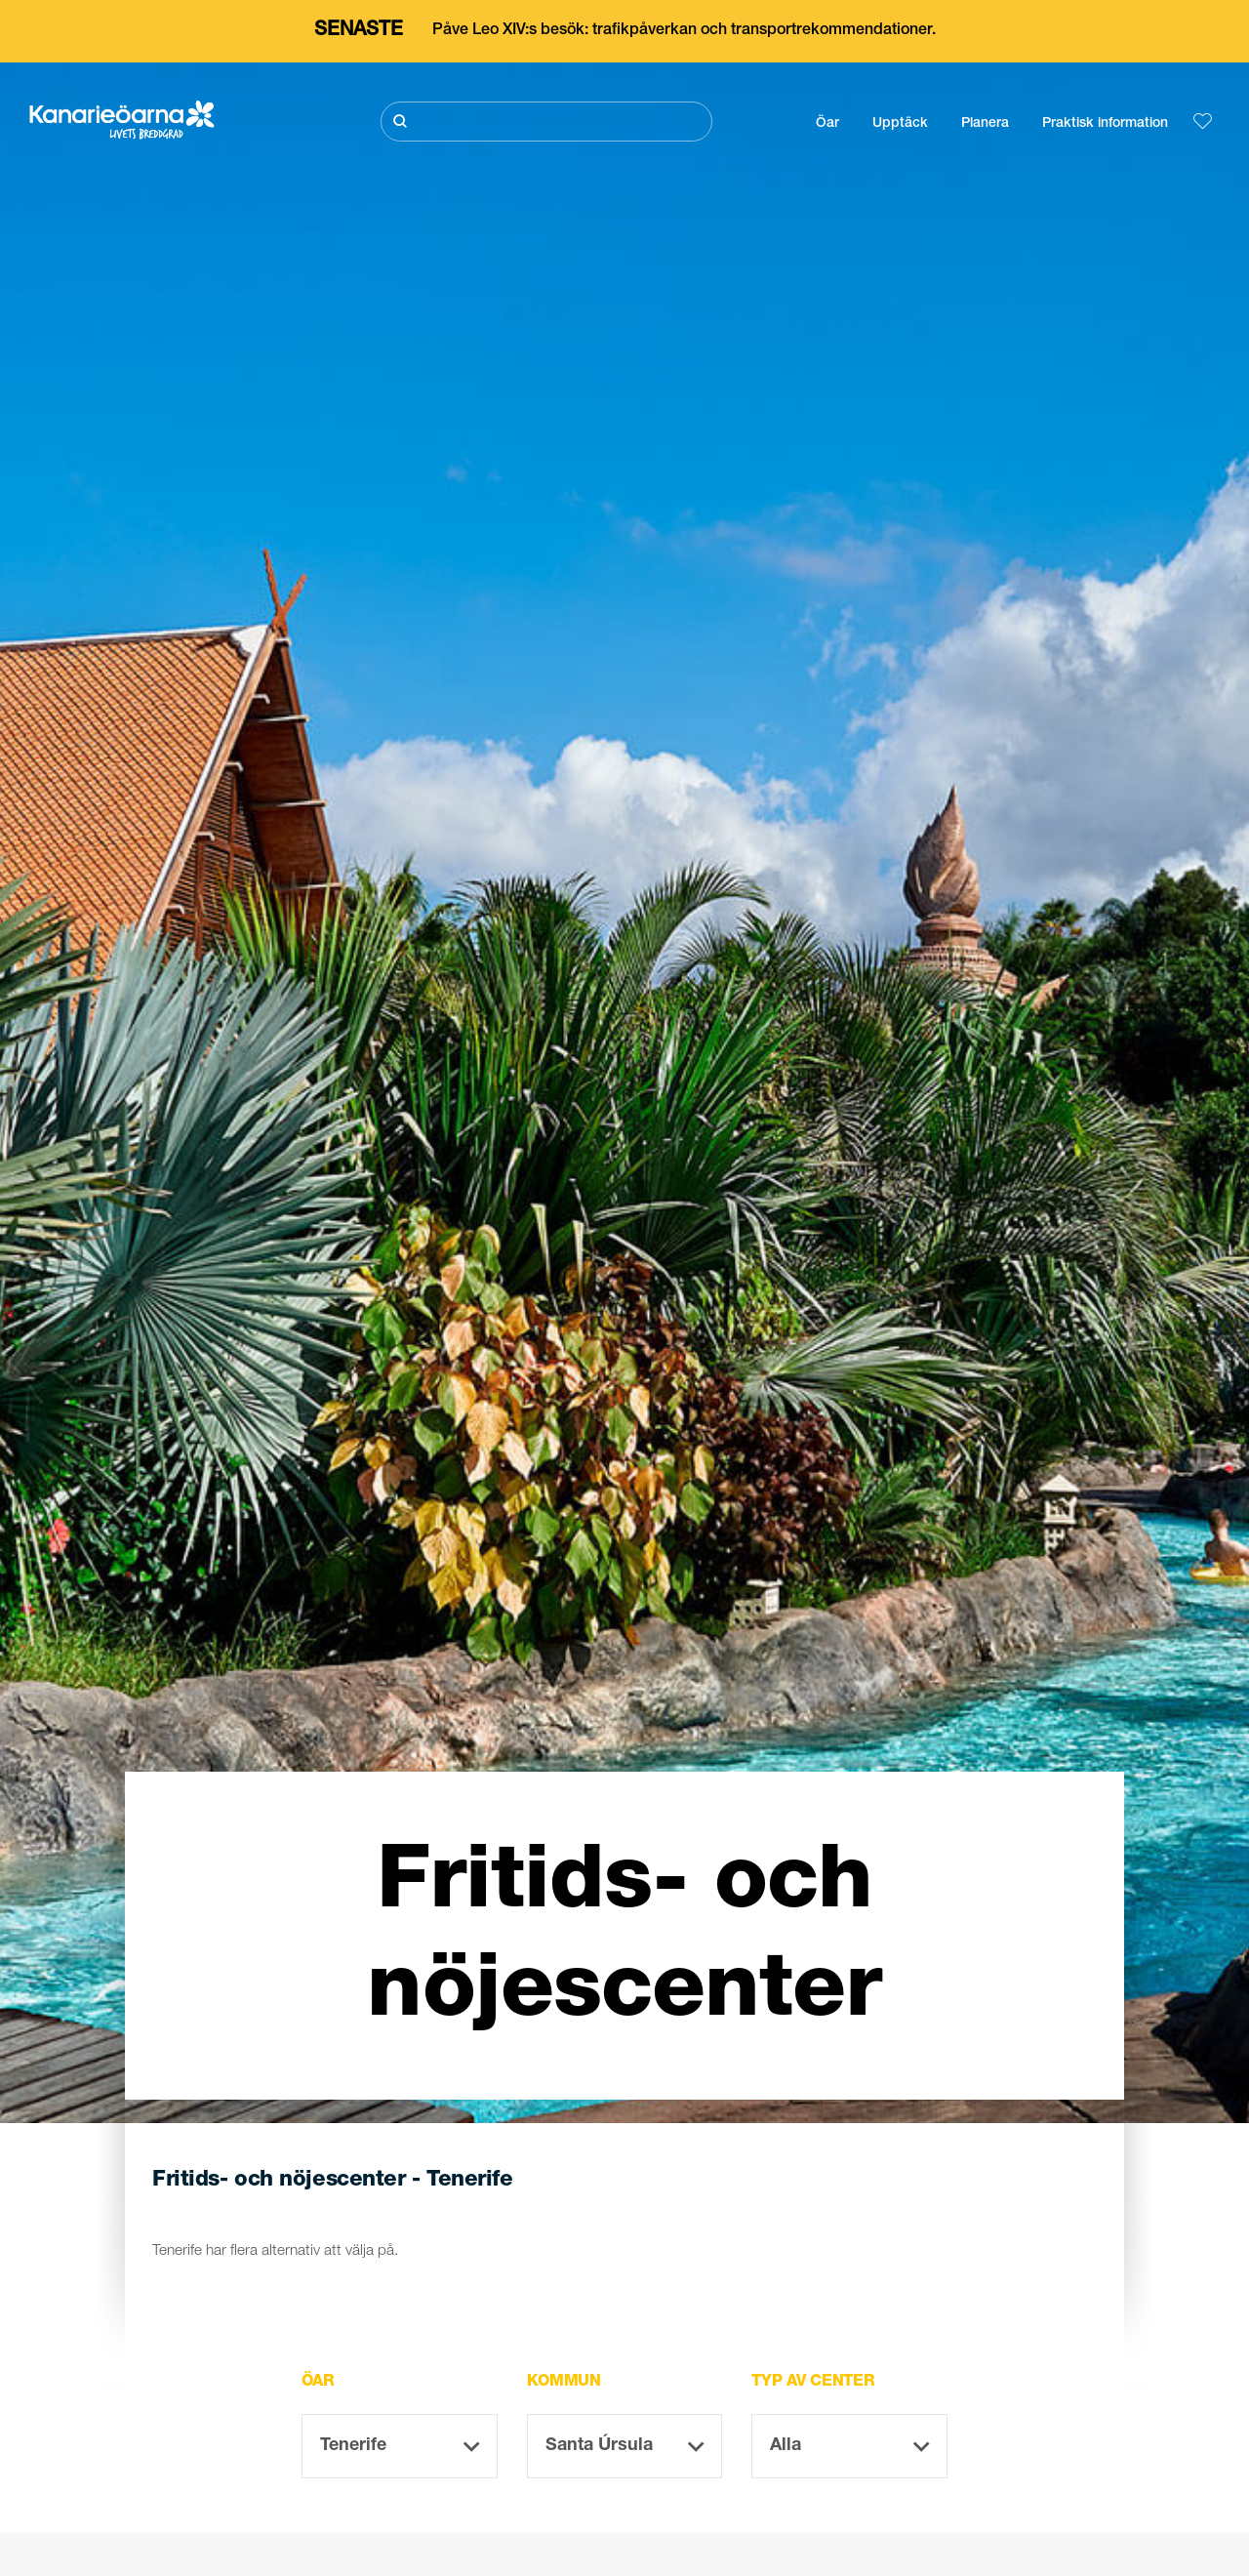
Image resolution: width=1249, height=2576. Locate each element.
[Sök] (546, 122)
